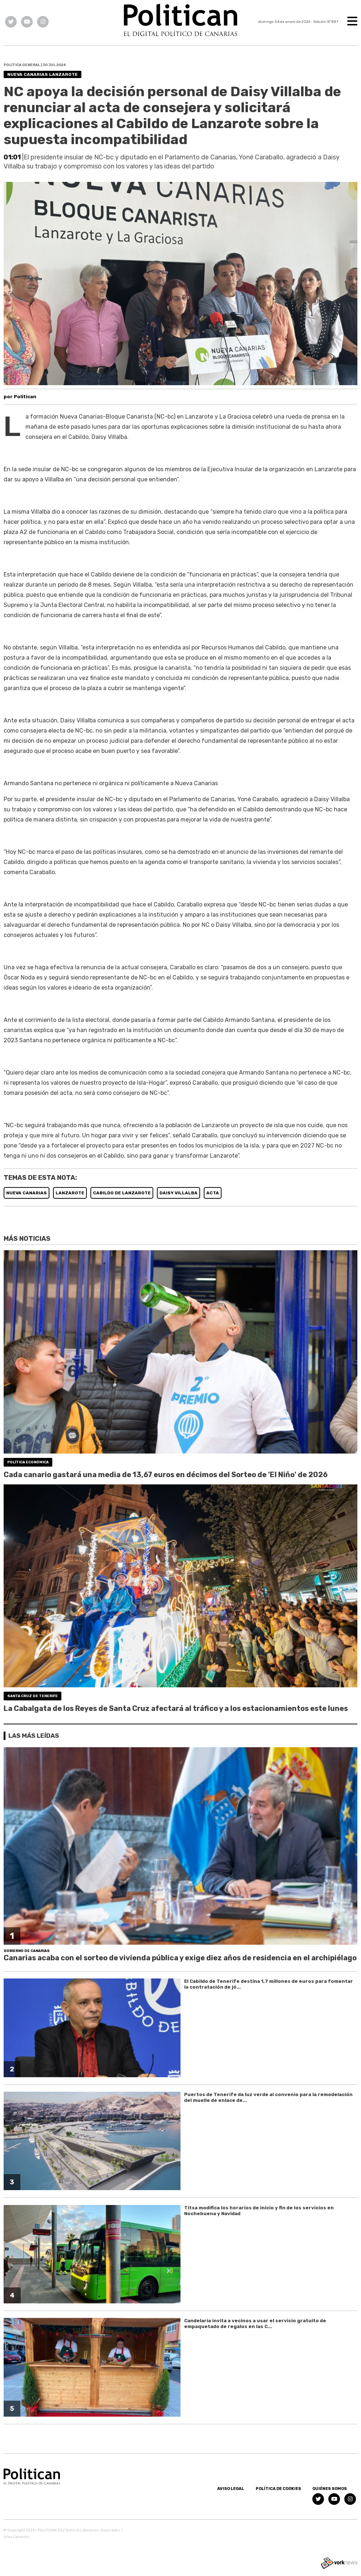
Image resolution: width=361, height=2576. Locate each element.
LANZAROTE (70, 1192)
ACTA (212, 1192)
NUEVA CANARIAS (26, 1192)
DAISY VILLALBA (178, 1192)
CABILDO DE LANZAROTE (122, 1192)
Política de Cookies (278, 2488)
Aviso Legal (230, 2488)
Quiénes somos (329, 2488)
